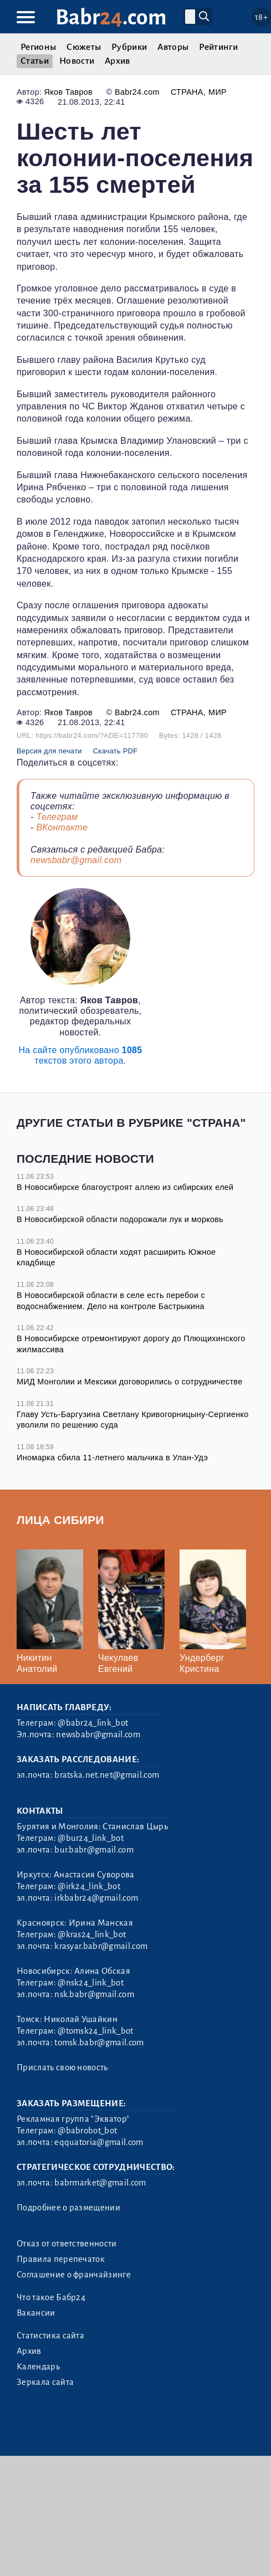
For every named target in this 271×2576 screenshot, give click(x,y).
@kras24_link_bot (92, 1934)
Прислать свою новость (62, 2067)
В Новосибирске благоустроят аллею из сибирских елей (125, 1187)
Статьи (35, 61)
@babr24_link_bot (93, 1722)
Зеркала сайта (45, 2382)
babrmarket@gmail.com (100, 2182)
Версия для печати (49, 751)
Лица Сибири (60, 1519)
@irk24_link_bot (89, 1886)
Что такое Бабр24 (51, 2297)
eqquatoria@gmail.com (98, 2142)
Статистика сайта (50, 2335)
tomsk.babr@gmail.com (99, 2042)
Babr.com (111, 17)
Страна (187, 92)
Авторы (172, 47)
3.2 (83, 2421)
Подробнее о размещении (68, 2207)
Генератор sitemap (48, 2438)
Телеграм (57, 817)
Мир (217, 92)
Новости (76, 61)
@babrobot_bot (87, 2130)
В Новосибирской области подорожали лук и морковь (120, 1219)
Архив (117, 61)
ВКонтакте (62, 827)
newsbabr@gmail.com (75, 860)
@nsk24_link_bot (91, 1982)
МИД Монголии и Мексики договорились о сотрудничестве (129, 1381)
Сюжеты (84, 47)
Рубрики (129, 47)
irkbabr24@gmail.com (96, 1897)
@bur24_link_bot (91, 1838)
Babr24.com (137, 92)
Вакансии (36, 2312)
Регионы (38, 47)
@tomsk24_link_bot (95, 2030)
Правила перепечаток (61, 2259)
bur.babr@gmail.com (94, 1849)
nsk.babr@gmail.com (94, 1994)
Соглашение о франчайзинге (74, 2274)
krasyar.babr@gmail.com (100, 1946)
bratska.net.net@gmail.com (106, 1775)
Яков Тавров (68, 92)
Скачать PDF (115, 751)
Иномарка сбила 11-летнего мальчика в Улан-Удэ (112, 1457)
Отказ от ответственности (67, 2243)
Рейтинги (218, 47)
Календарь (38, 2366)
